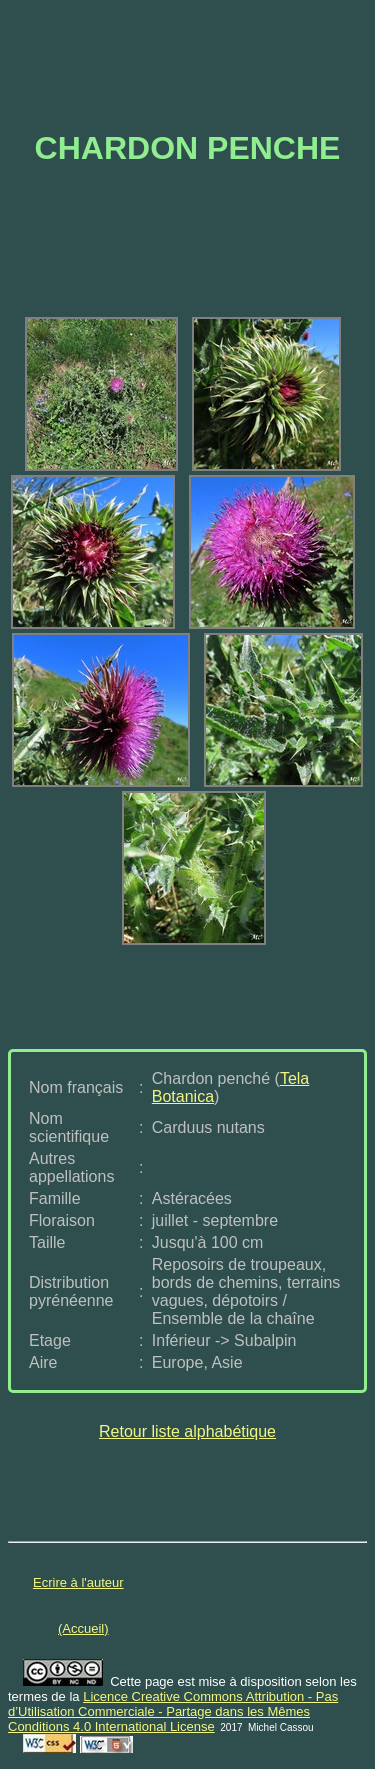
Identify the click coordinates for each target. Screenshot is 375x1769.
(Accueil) (83, 1628)
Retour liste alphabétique (187, 1431)
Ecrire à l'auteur (78, 1582)
